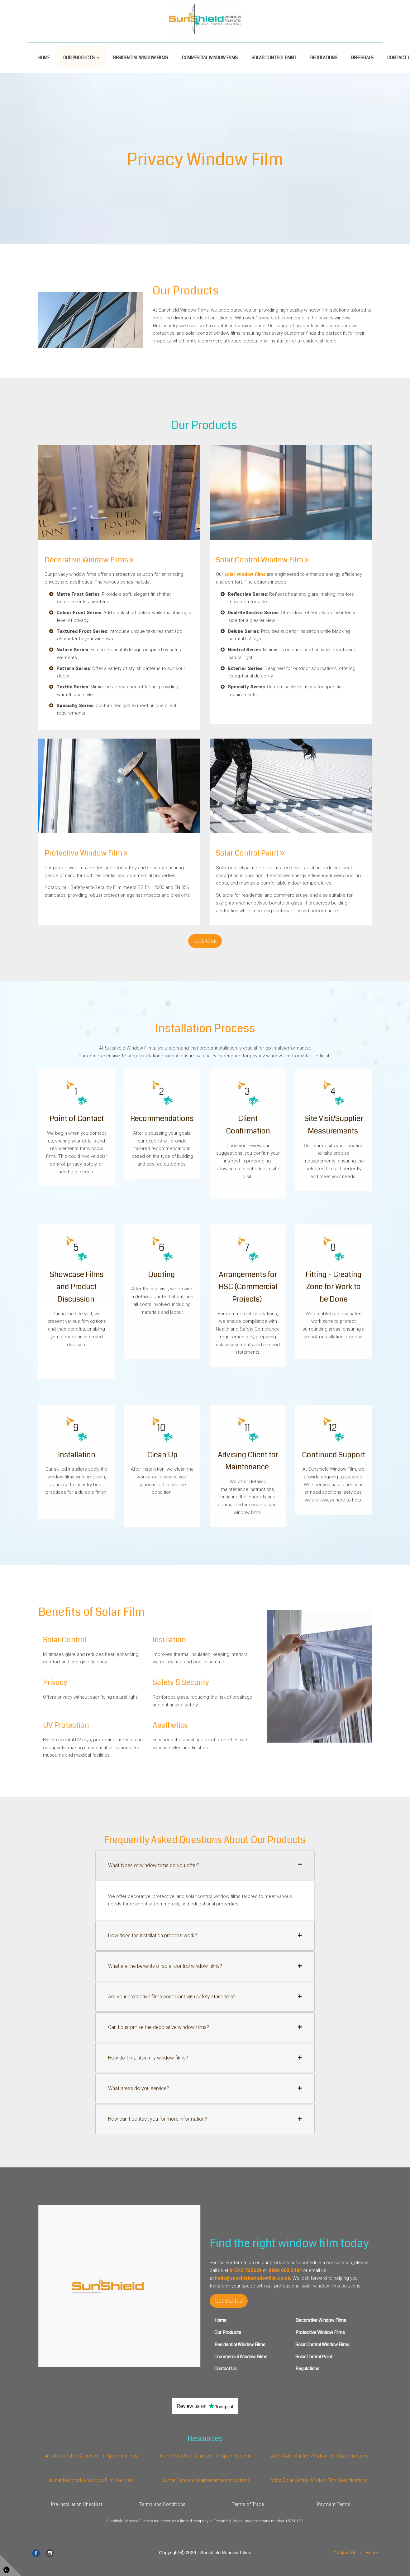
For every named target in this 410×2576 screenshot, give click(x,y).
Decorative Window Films (89, 560)
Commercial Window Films (210, 58)
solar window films (244, 574)
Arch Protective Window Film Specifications (204, 2456)
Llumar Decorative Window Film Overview (91, 2480)
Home (44, 58)
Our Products (79, 58)
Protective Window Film (86, 853)
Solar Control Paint (274, 58)
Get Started (229, 2300)
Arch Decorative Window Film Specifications (90, 2456)
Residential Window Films (140, 58)
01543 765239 (246, 2270)
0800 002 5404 (285, 2270)
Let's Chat (205, 941)
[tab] (204, 1865)
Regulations (323, 58)
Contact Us (344, 2552)
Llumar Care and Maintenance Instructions (205, 2480)
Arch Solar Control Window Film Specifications (319, 2456)
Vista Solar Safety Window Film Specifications (319, 2480)
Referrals (362, 58)
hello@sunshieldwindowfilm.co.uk (252, 2278)
